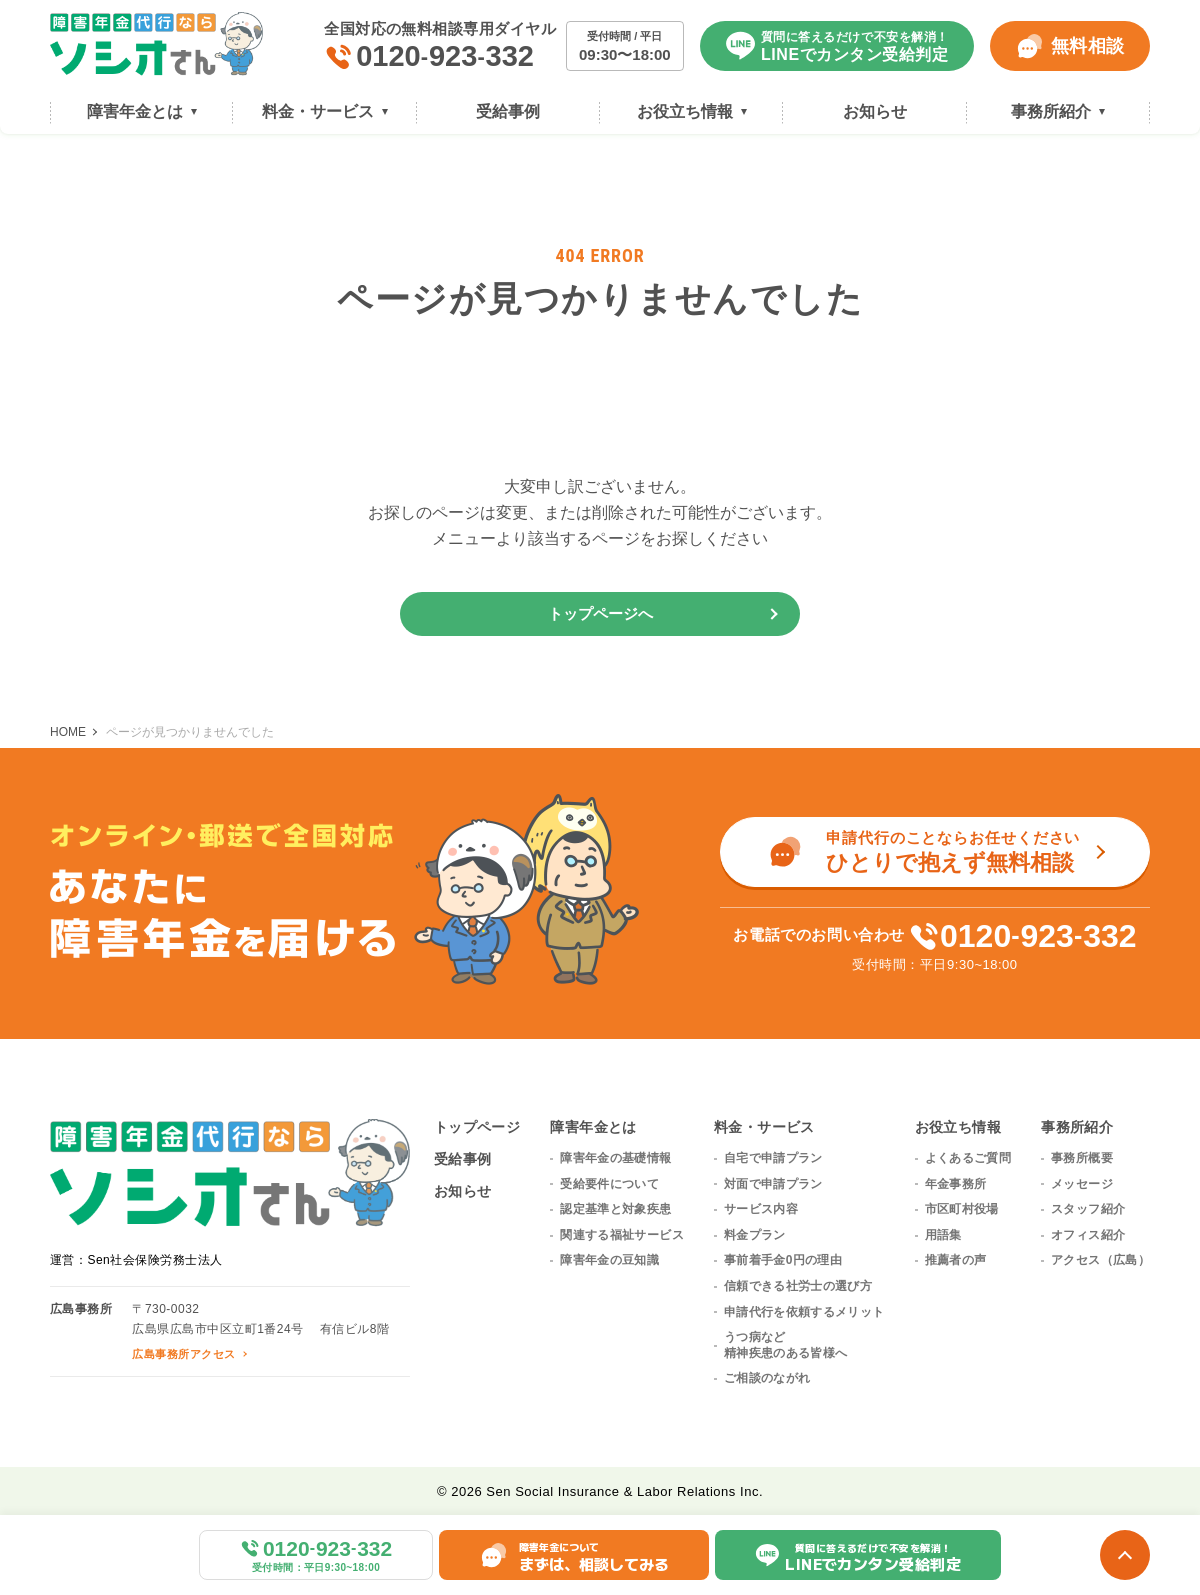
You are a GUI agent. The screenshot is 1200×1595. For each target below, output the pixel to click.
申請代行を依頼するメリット (804, 1312)
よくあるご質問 (968, 1158)
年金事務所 (956, 1184)
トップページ (477, 1127)
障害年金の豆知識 (609, 1260)
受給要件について (609, 1184)
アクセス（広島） (1100, 1260)
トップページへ (600, 613)
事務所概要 (1082, 1158)
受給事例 (463, 1159)
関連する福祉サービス (622, 1235)
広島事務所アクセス (183, 1354)
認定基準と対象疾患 (615, 1209)
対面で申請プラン (773, 1184)
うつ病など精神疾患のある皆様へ (786, 1345)
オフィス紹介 (1088, 1235)
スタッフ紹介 (1088, 1209)
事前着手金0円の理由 (783, 1260)
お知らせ (463, 1191)
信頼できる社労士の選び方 (798, 1286)
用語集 (943, 1235)
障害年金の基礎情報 (615, 1158)
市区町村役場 (962, 1209)
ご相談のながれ (767, 1378)
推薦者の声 (956, 1260)
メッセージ (1082, 1184)
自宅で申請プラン (773, 1158)
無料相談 (1070, 46)
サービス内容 (761, 1209)
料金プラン (755, 1235)
